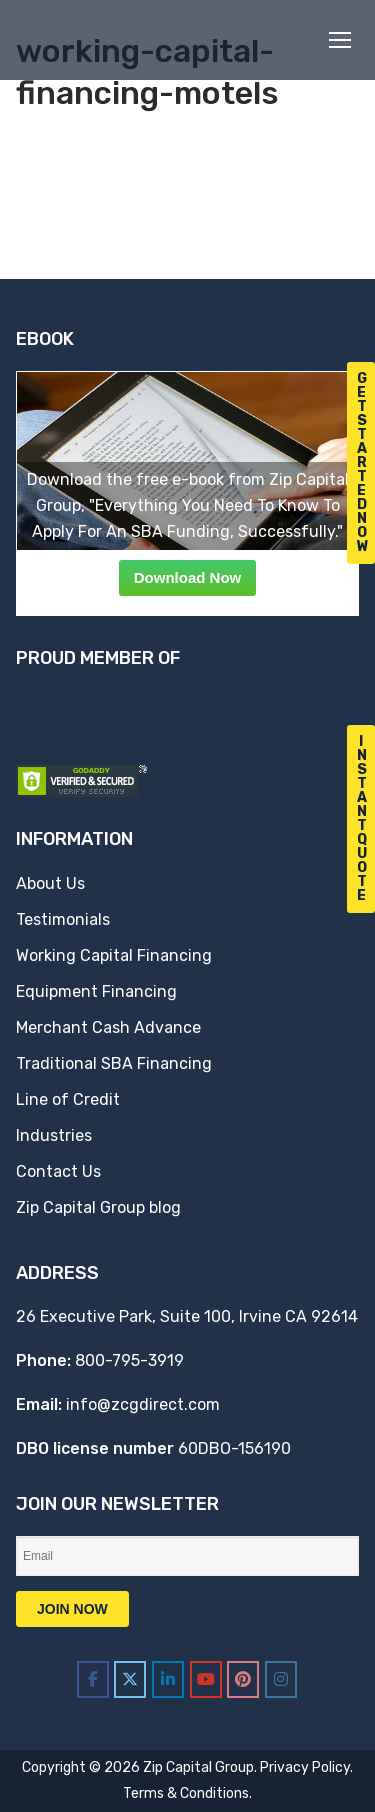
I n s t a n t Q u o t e (362, 818)
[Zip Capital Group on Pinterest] (243, 1679)
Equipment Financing (96, 991)
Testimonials (63, 919)
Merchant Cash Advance (108, 1027)
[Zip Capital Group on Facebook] (93, 1679)
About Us (50, 883)
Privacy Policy (305, 1767)
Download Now (188, 577)
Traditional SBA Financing (114, 1063)
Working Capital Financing (114, 955)
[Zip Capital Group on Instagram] (281, 1679)
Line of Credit (68, 1099)
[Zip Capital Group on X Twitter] (130, 1679)
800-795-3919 (129, 1360)
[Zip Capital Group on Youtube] (206, 1679)
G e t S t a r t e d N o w (363, 462)
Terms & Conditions (186, 1793)
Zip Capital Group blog (98, 1207)
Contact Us (58, 1171)
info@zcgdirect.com (143, 1404)
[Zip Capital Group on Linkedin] (168, 1679)
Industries (54, 1135)
